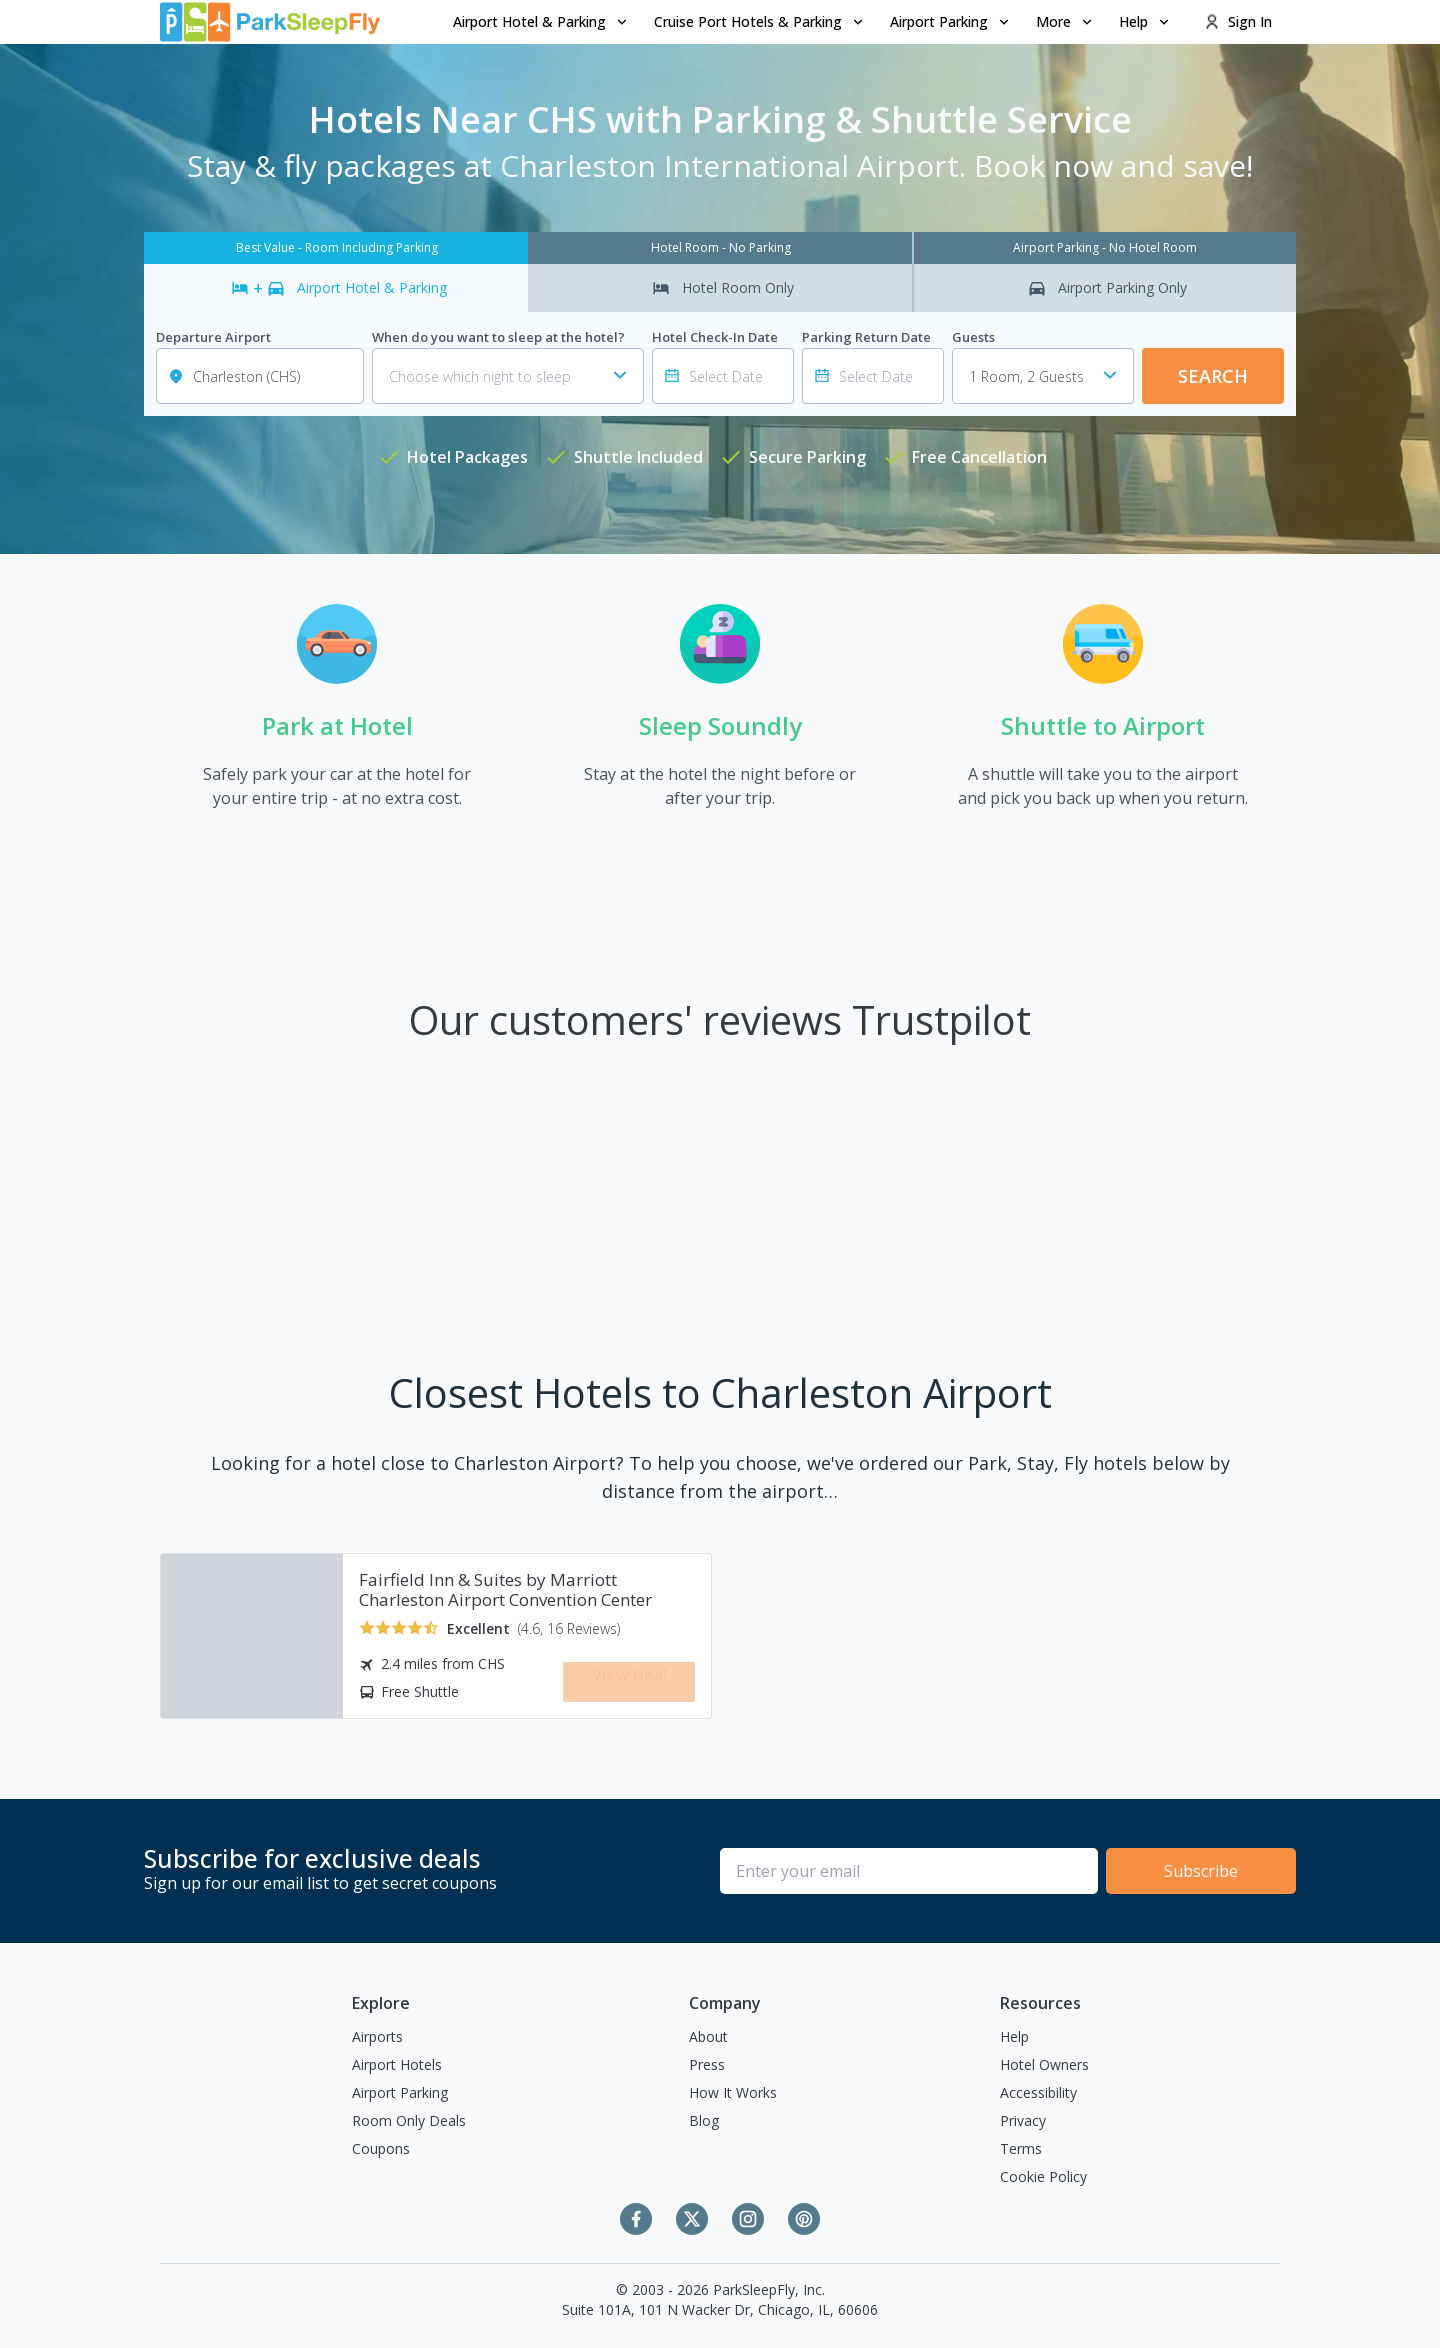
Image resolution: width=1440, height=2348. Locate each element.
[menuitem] (541, 22)
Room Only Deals (409, 2120)
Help (1014, 2036)
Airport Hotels (397, 2064)
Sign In (1238, 21)
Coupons (381, 2148)
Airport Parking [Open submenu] (951, 21)
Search (1213, 376)
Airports (377, 2036)
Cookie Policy (1043, 2176)
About (708, 2036)
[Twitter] (692, 2219)
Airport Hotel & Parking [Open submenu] (541, 21)
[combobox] (1043, 376)
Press (707, 2064)
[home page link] (270, 22)
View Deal (629, 1680)
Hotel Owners (1044, 2064)
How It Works (733, 2092)
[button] (541, 22)
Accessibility (1038, 2092)
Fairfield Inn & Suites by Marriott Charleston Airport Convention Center (505, 1590)
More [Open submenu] (1065, 21)
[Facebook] (636, 2219)
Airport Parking (400, 2092)
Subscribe (1201, 1871)
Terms (1021, 2148)
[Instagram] (748, 2219)
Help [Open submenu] (1145, 21)
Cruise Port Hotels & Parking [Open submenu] (760, 21)
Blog (704, 2120)
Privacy (1023, 2120)
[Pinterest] (804, 2219)
